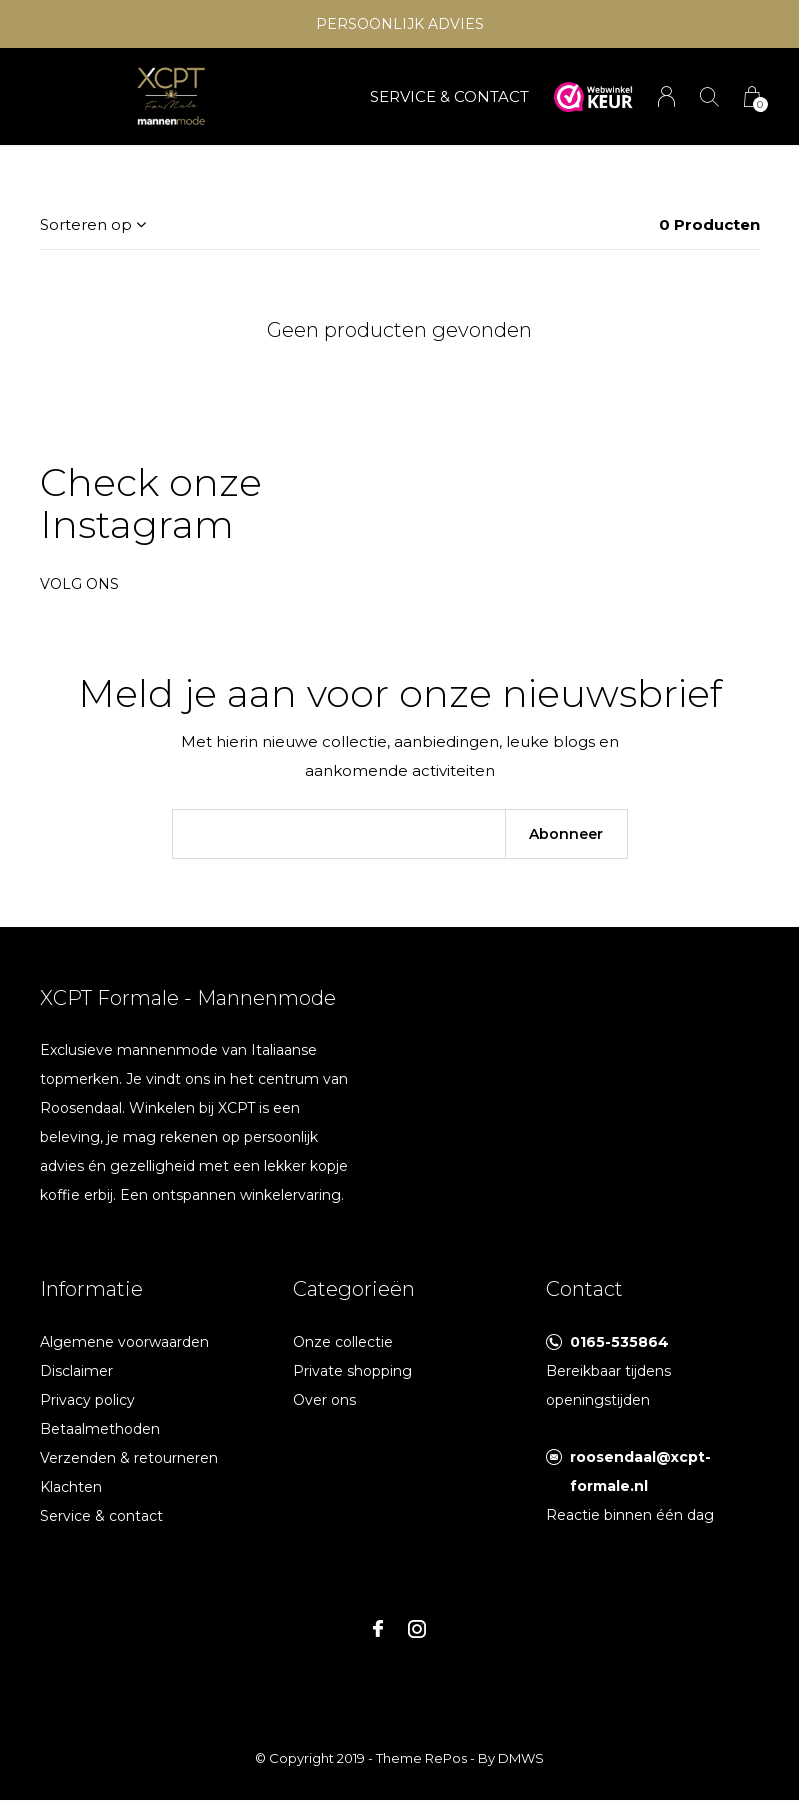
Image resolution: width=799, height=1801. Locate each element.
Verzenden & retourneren (129, 1458)
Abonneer (566, 834)
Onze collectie (343, 1342)
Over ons (324, 1400)
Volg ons (79, 584)
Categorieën (354, 1289)
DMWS (521, 1758)
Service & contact (101, 1516)
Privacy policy (87, 1400)
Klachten (71, 1487)
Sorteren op (86, 224)
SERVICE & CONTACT (449, 96)
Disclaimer (76, 1371)
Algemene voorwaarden (124, 1342)
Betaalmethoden (100, 1429)
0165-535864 (619, 1342)
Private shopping (352, 1371)
